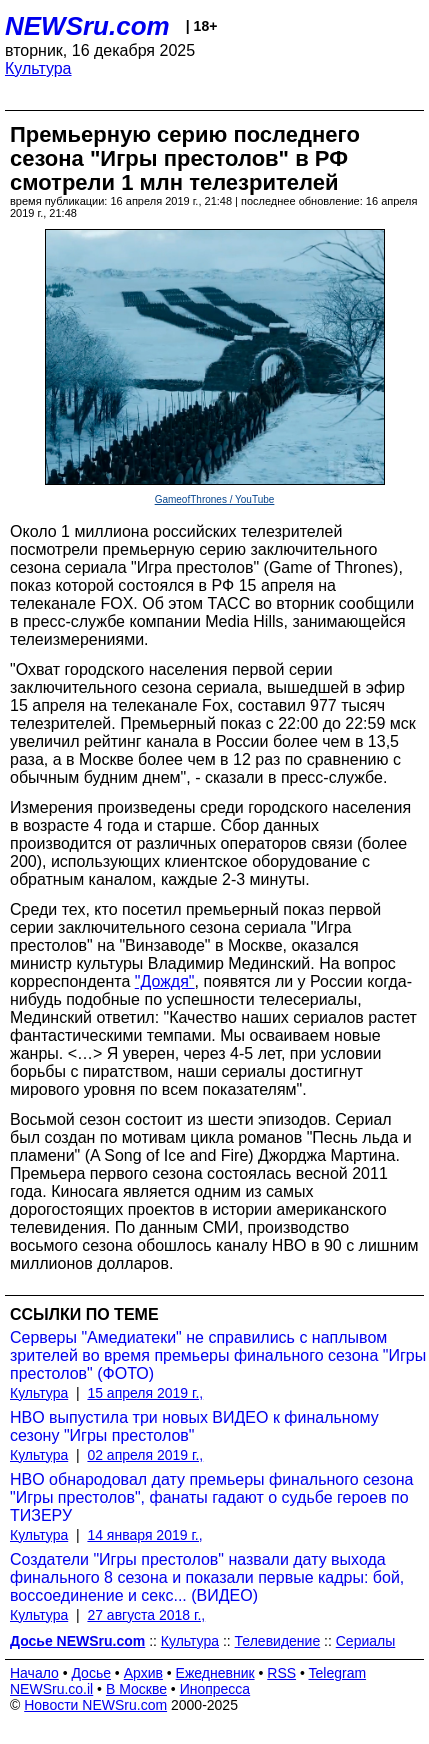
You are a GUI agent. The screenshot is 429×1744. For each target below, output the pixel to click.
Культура (38, 68)
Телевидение (278, 1641)
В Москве (136, 1689)
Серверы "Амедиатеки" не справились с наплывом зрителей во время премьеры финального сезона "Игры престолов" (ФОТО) (218, 1355)
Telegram (338, 1673)
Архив (143, 1673)
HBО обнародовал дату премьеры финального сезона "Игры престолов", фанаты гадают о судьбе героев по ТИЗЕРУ (211, 1497)
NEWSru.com (87, 26)
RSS (281, 1673)
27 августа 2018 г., (146, 1615)
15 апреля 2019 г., (145, 1393)
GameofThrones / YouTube (215, 499)
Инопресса (215, 1689)
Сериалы (366, 1641)
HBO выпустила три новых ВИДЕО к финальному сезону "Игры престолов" (194, 1426)
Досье (91, 1673)
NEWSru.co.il (51, 1689)
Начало (34, 1673)
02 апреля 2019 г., (145, 1455)
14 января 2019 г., (144, 1535)
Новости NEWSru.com (95, 1705)
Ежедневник (215, 1673)
